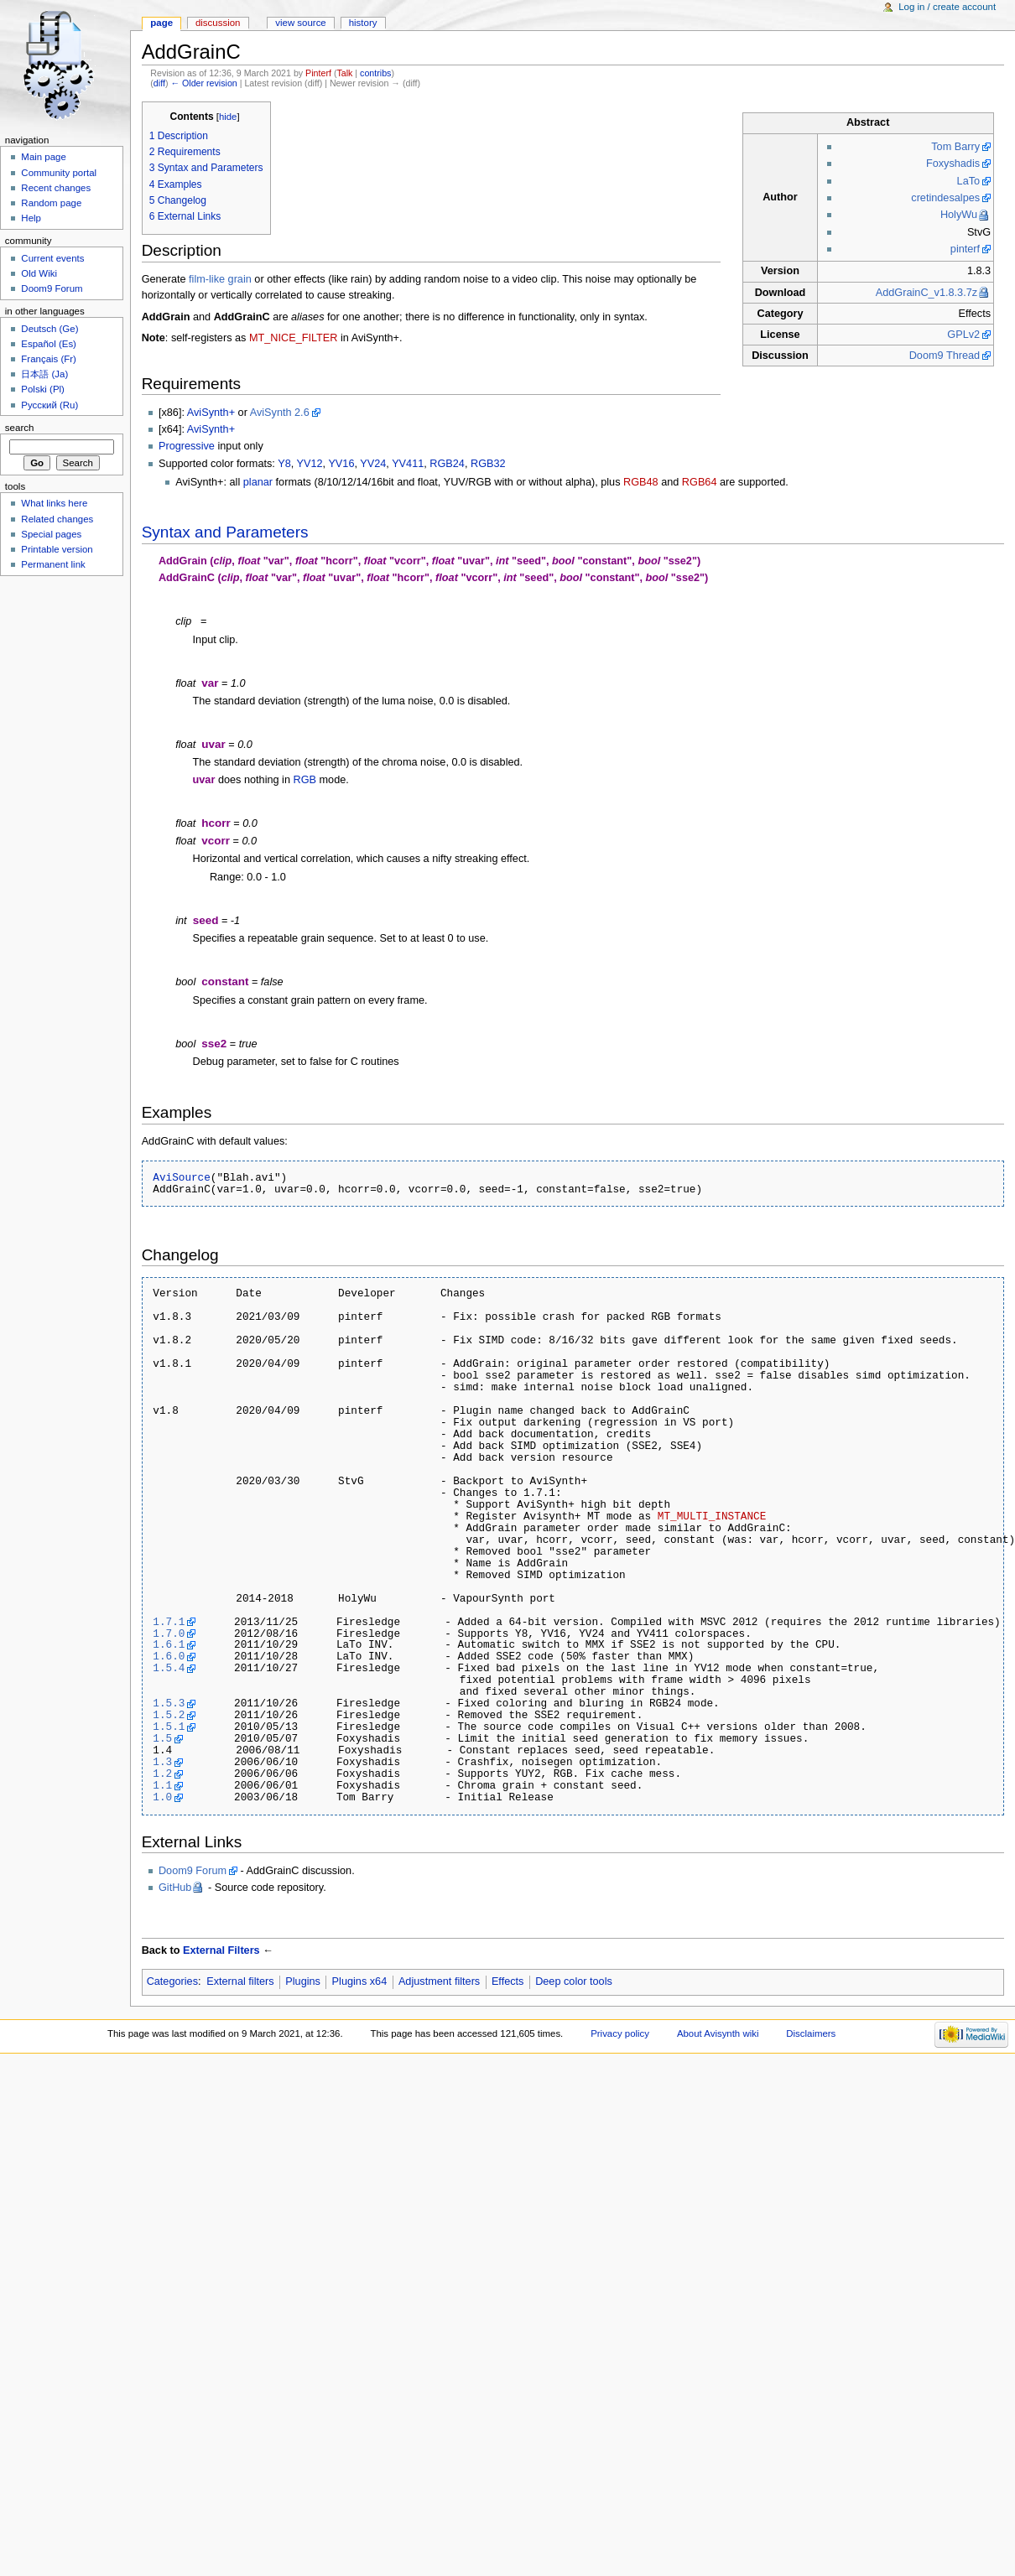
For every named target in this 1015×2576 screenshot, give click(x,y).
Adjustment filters (439, 1981)
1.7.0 (169, 1633)
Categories (172, 1981)
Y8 (284, 464)
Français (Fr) (48, 359)
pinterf (965, 249)
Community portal (58, 173)
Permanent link (53, 564)
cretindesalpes (945, 198)
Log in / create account (947, 7)
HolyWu (958, 215)
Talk (344, 73)
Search (19, 428)
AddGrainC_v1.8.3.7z (926, 293)
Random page (51, 203)
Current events (52, 258)
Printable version (56, 549)
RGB (305, 780)
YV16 (341, 464)
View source (300, 23)
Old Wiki (39, 273)
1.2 (162, 1773)
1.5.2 (169, 1714)
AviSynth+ (211, 412)
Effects (508, 1981)
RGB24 (447, 464)
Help (31, 218)
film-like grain (220, 279)
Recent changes (56, 188)
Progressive (187, 446)
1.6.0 (169, 1656)
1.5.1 (169, 1726)
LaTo (969, 181)
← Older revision (203, 83)
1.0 (162, 1797)
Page (161, 23)
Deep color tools (573, 1981)
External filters (239, 1981)
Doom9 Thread (944, 355)
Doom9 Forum (192, 1871)
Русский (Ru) (49, 405)
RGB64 (699, 482)
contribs (375, 73)
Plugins (302, 1981)
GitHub (175, 1887)
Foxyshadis (953, 163)
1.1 (162, 1785)
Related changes (57, 519)
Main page (43, 157)
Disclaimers (810, 2033)
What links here (54, 503)
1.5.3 (169, 1703)
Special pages (51, 534)
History (363, 23)
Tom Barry (955, 147)
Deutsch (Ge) (49, 329)
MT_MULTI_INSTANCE (712, 1516)
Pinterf (318, 73)
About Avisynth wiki (718, 2033)
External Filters (221, 1950)
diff (159, 83)
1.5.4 (169, 1667)
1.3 (162, 1761)
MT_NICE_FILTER (293, 338)
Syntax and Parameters (225, 532)
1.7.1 (169, 1621)
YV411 (408, 464)
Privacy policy (620, 2033)
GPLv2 (963, 334)
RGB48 (640, 482)
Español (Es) (48, 344)
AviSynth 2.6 (280, 412)
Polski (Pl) (43, 389)
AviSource (182, 1177)
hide (228, 117)
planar (258, 482)
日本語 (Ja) (44, 374)
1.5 (162, 1738)
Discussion (217, 23)
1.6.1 (169, 1644)
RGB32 (488, 464)
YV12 (310, 464)
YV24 (373, 464)
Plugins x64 (360, 1981)
